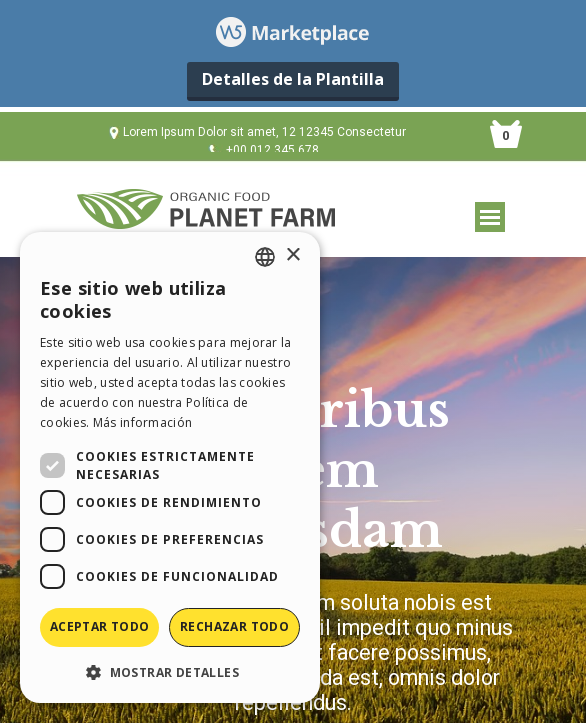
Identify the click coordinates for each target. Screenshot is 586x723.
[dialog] (170, 467)
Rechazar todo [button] (234, 626)
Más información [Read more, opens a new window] (143, 422)
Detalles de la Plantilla (293, 79)
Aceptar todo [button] (100, 626)
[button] (170, 671)
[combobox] (265, 257)
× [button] (292, 255)
